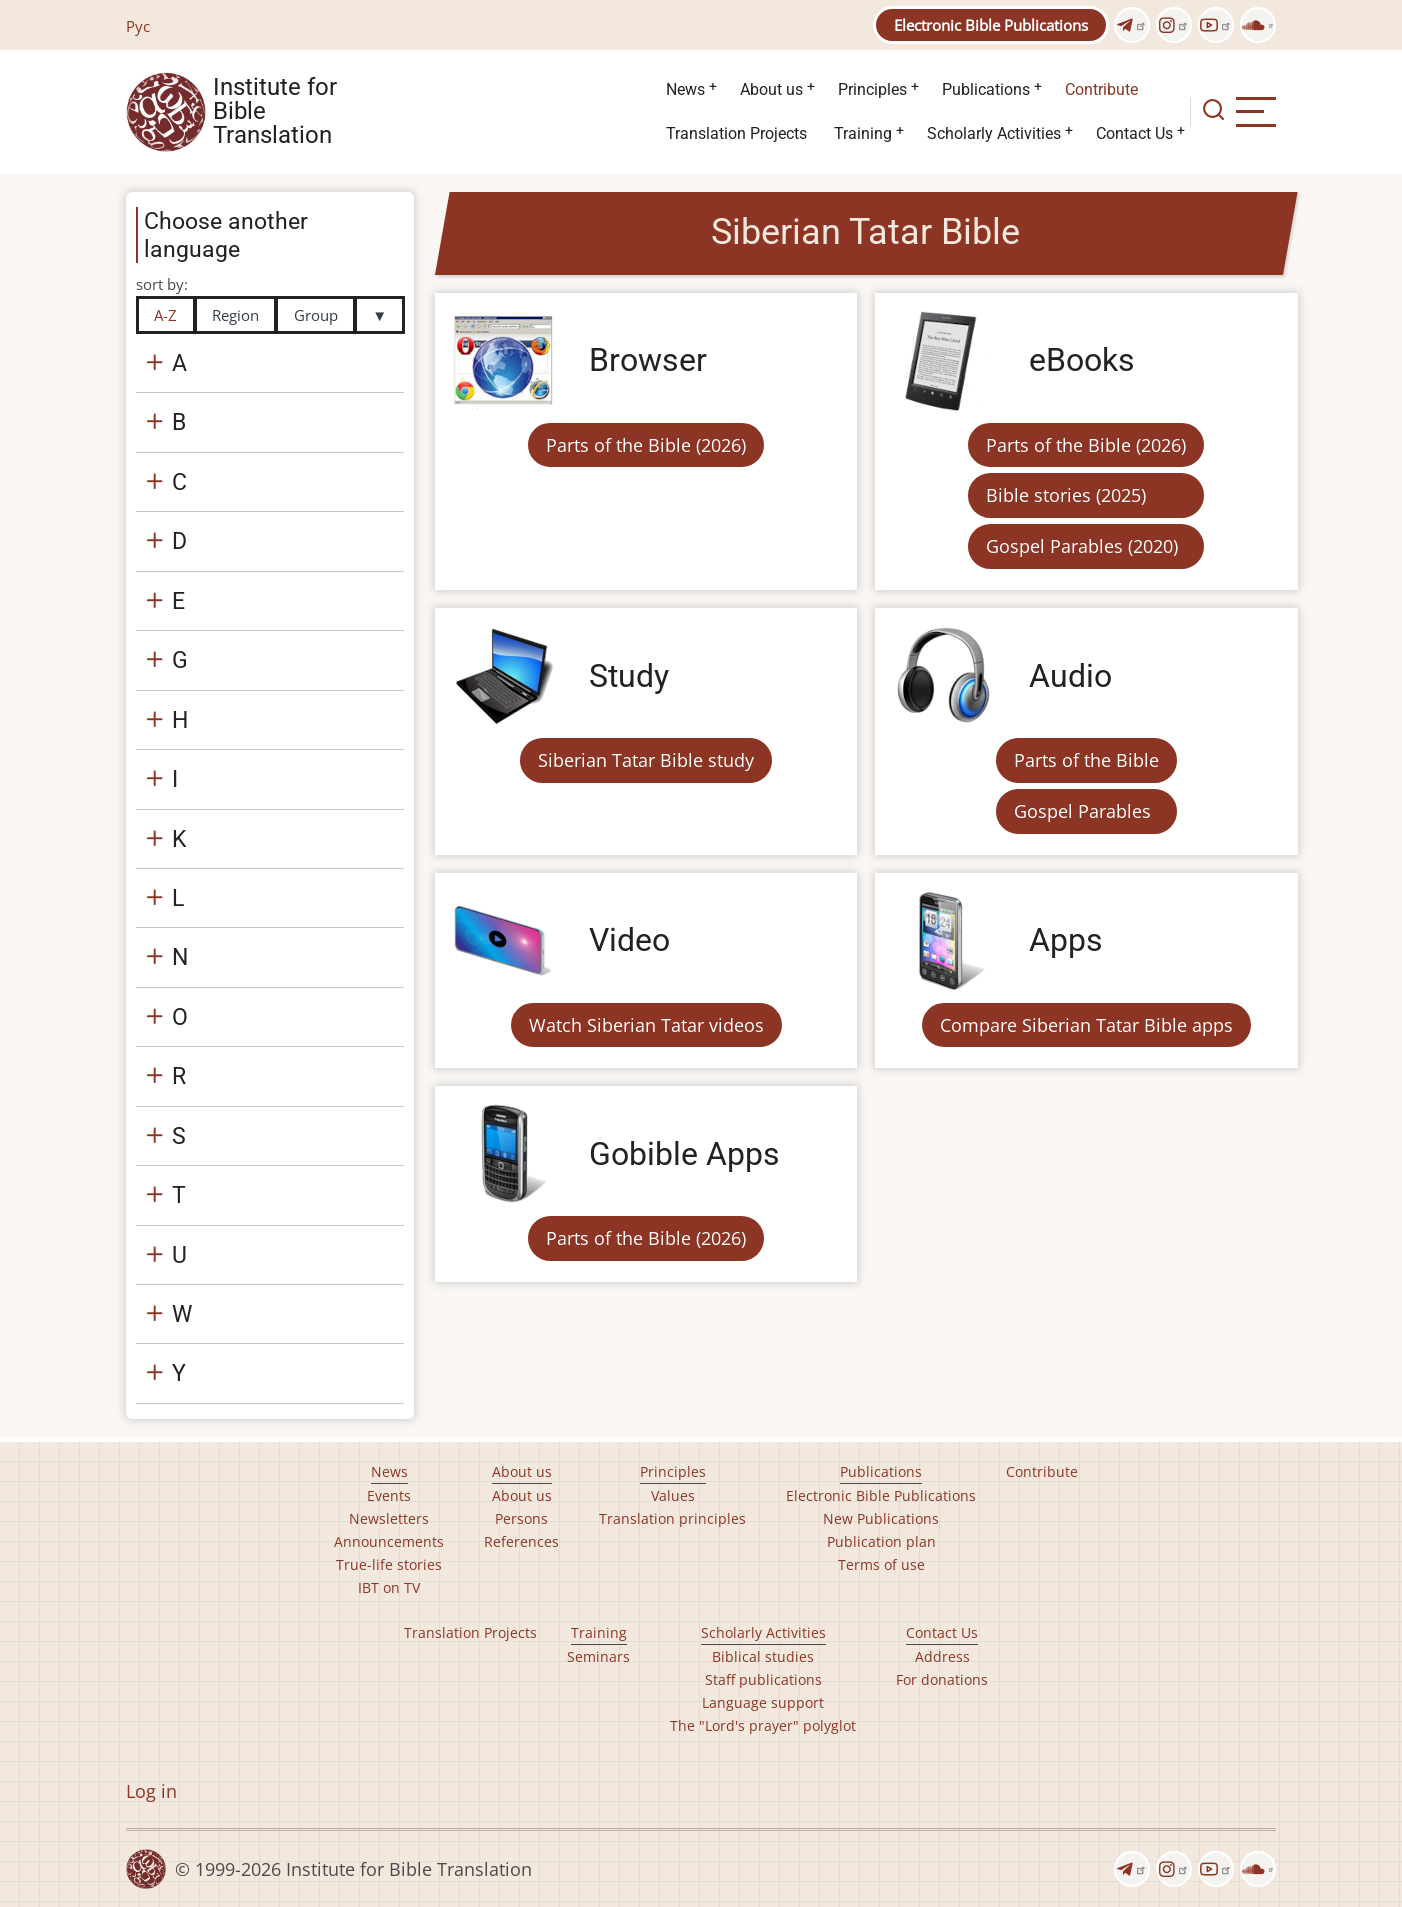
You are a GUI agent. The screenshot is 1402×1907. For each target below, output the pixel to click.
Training (863, 133)
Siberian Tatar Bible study (646, 760)
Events (389, 1495)
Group (316, 315)
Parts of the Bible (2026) (646, 445)
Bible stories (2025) (1066, 495)
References (521, 1541)
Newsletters (389, 1518)
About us (771, 89)
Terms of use (881, 1564)
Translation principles (672, 1518)
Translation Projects (736, 133)
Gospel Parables (1082, 811)
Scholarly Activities (994, 133)
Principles (872, 89)
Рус (138, 26)
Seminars (598, 1656)
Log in (151, 1791)
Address (942, 1656)
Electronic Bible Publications (991, 25)
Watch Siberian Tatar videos (646, 1025)
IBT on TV (389, 1587)
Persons (521, 1518)
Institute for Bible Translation (275, 112)
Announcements (389, 1541)
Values (673, 1495)
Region (235, 315)
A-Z (165, 315)
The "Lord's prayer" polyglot (763, 1725)
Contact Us (1134, 133)
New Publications (881, 1518)
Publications (986, 89)
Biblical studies (763, 1656)
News (685, 89)
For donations (942, 1679)
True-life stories (389, 1564)
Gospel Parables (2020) (1082, 546)
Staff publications (763, 1679)
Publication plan (881, 1541)
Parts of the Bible (1086, 760)
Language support (763, 1702)
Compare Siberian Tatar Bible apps (1086, 1025)
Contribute (1101, 89)
